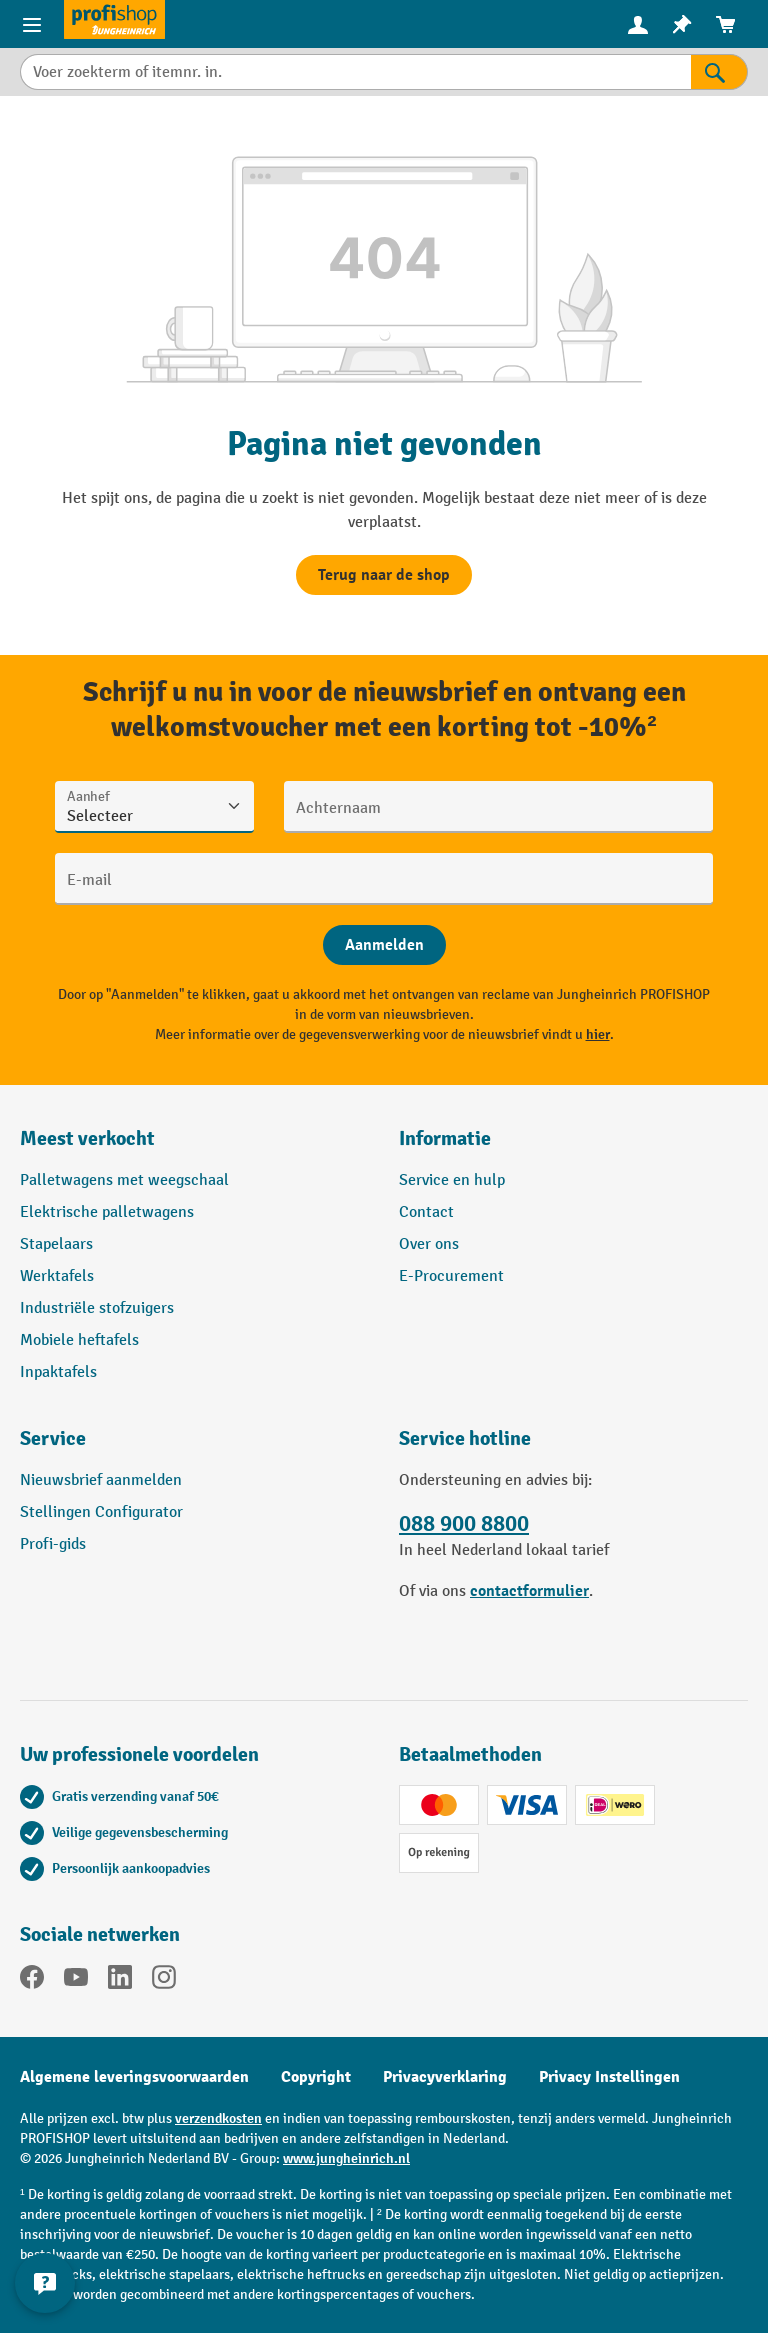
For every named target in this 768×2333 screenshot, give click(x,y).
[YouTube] (76, 1981)
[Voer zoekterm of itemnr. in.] (355, 72)
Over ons (429, 1244)
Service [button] (53, 1438)
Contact (426, 1212)
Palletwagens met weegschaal (124, 1180)
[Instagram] (164, 1981)
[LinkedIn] (120, 1981)
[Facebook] (32, 1981)
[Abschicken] (384, 945)
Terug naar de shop (384, 575)
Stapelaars (56, 1244)
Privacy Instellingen (609, 2077)
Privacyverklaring (445, 2077)
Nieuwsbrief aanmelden (101, 1480)
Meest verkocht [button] (87, 1138)
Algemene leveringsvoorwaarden (134, 2077)
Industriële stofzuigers (97, 1308)
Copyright (316, 2077)
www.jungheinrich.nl (346, 2158)
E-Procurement (451, 1276)
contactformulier (529, 1591)
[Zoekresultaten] (719, 72)
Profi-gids (53, 1544)
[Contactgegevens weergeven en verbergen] (45, 2283)
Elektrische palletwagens (107, 1212)
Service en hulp (452, 1180)
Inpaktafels (58, 1372)
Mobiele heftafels (79, 1340)
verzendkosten (218, 2118)
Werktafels (57, 1276)
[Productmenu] (32, 24)
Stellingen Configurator (101, 1512)
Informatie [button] (445, 1138)
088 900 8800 (464, 1524)
